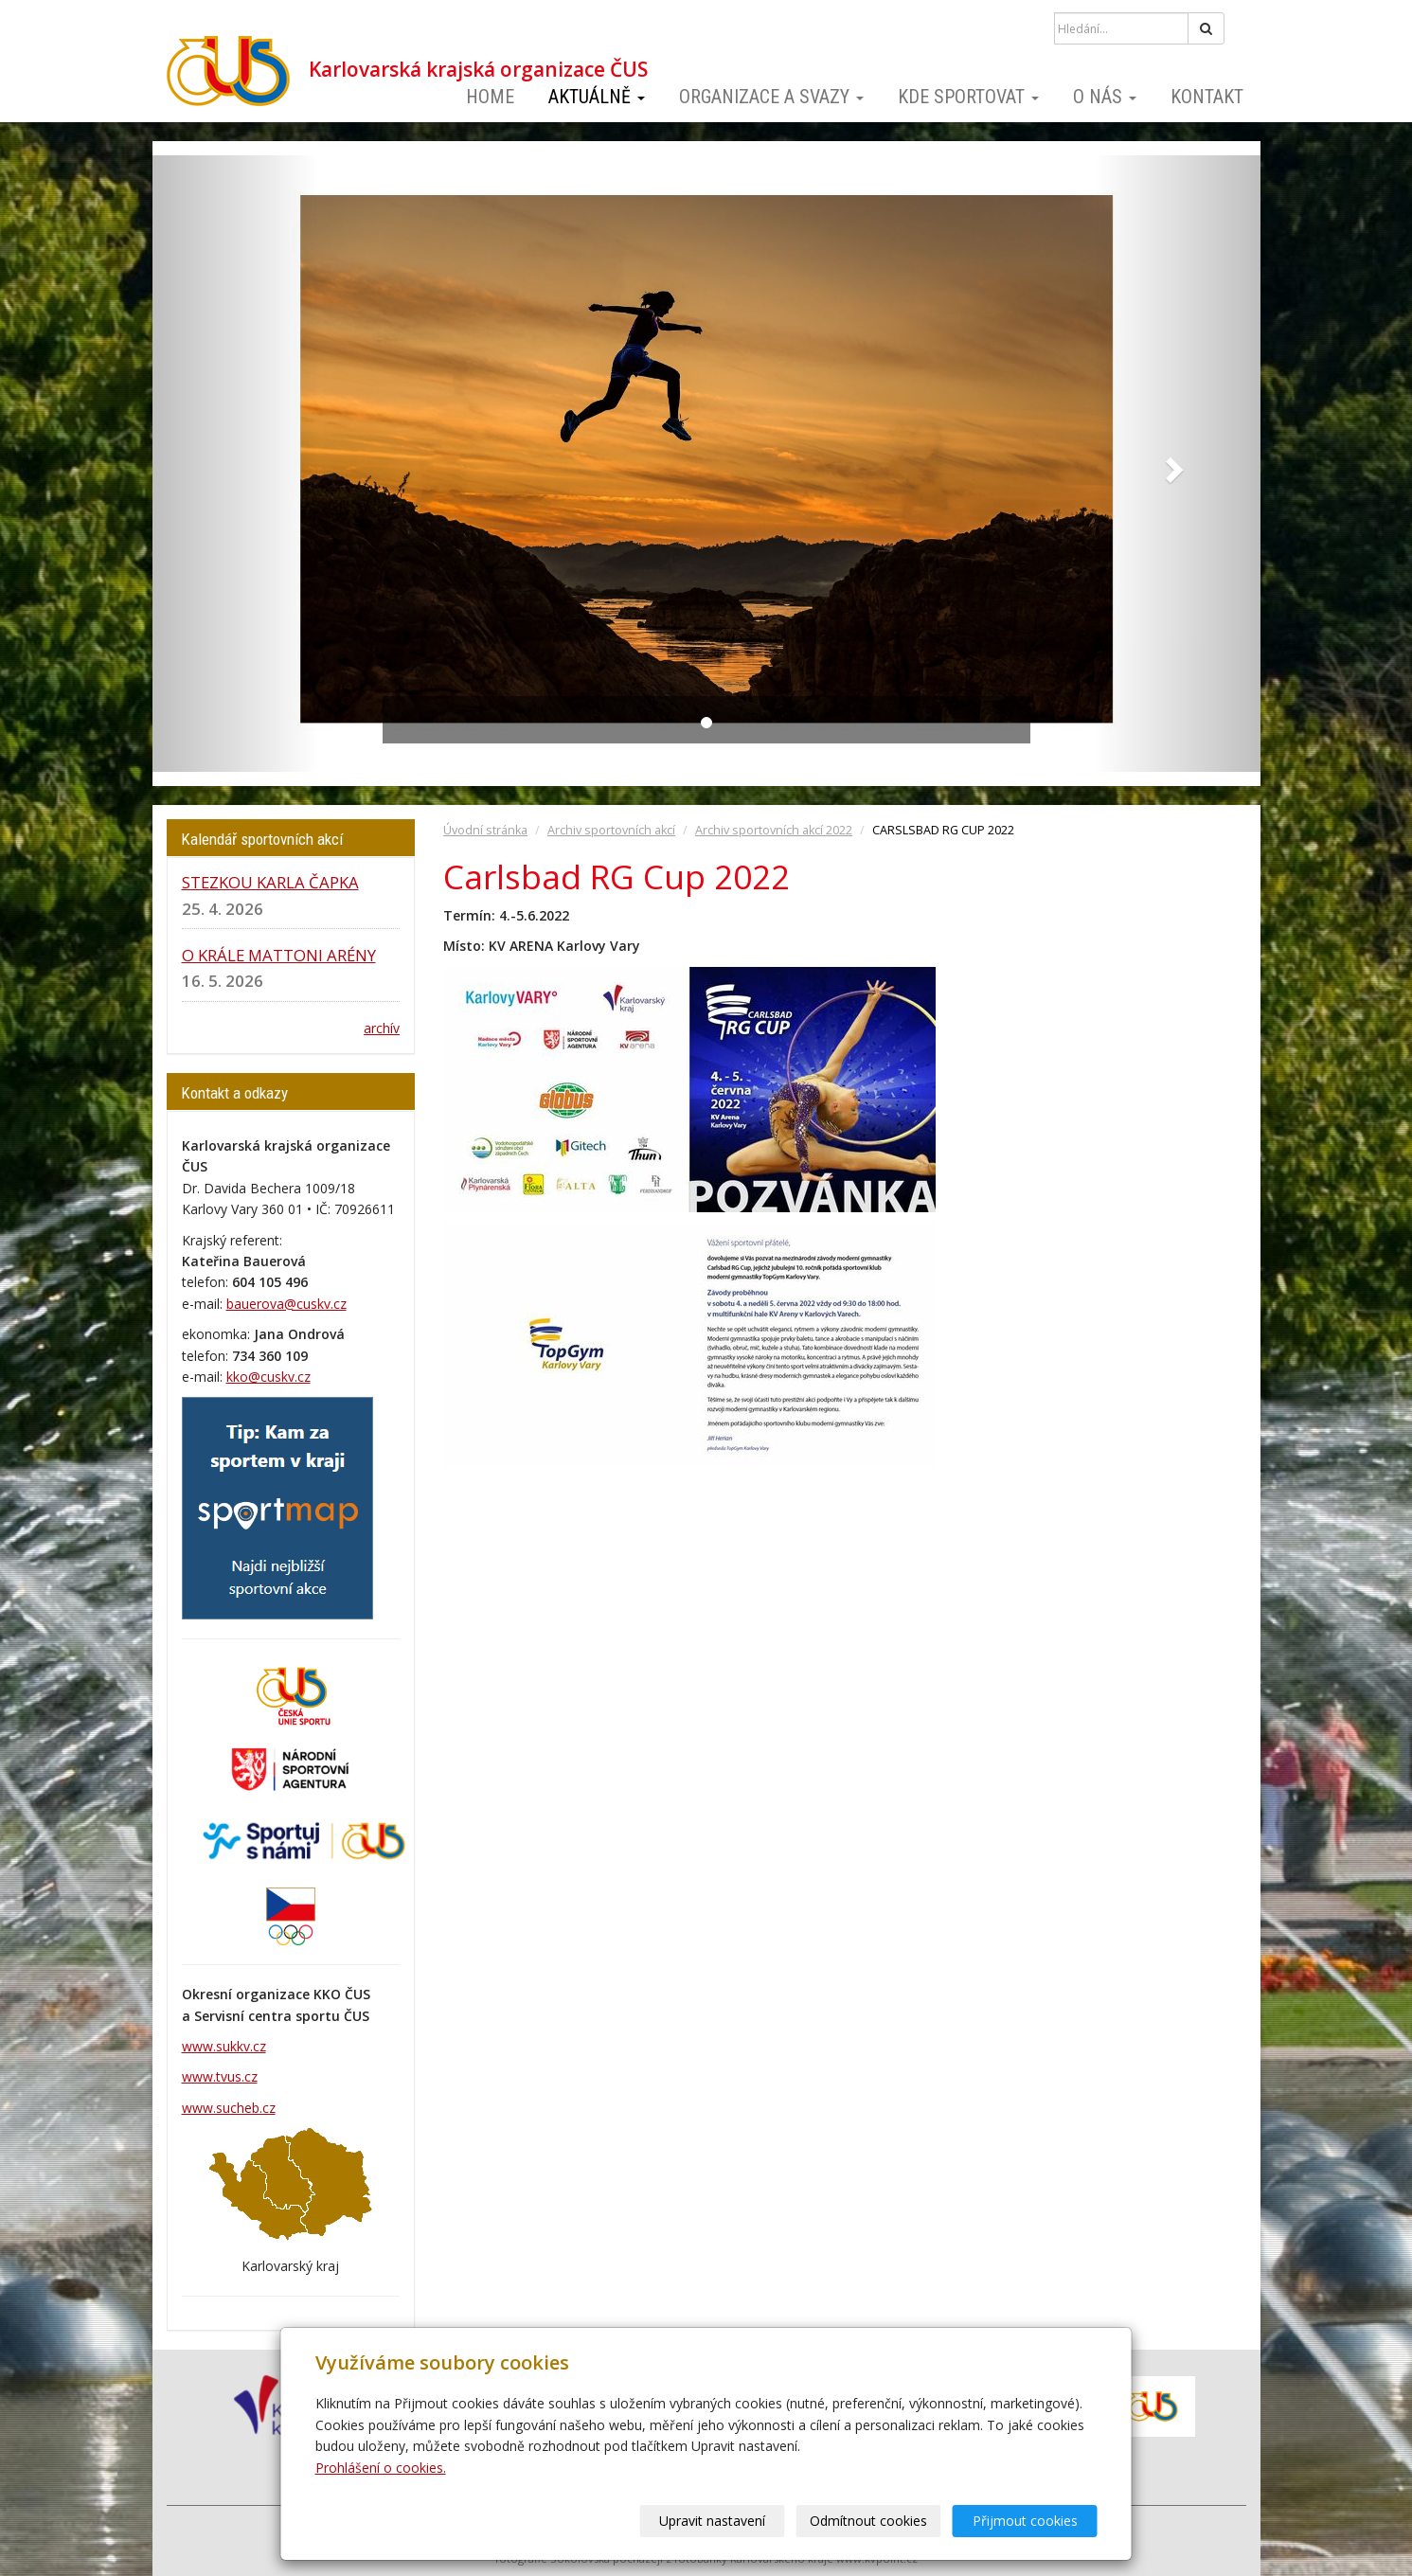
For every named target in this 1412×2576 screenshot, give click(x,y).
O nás (1104, 96)
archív (382, 1028)
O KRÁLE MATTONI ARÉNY (279, 955)
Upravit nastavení (712, 2521)
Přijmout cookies (1025, 2521)
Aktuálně (596, 96)
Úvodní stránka (485, 830)
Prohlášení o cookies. (380, 2468)
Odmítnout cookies (868, 2521)
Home (490, 96)
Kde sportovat (968, 96)
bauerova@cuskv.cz (286, 1304)
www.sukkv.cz (224, 2046)
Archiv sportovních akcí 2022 (773, 830)
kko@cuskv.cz (268, 1377)
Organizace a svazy (771, 96)
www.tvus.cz (220, 2076)
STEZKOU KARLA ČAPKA (270, 882)
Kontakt (1207, 96)
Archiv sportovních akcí (611, 830)
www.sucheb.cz (229, 2108)
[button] (235, 463)
